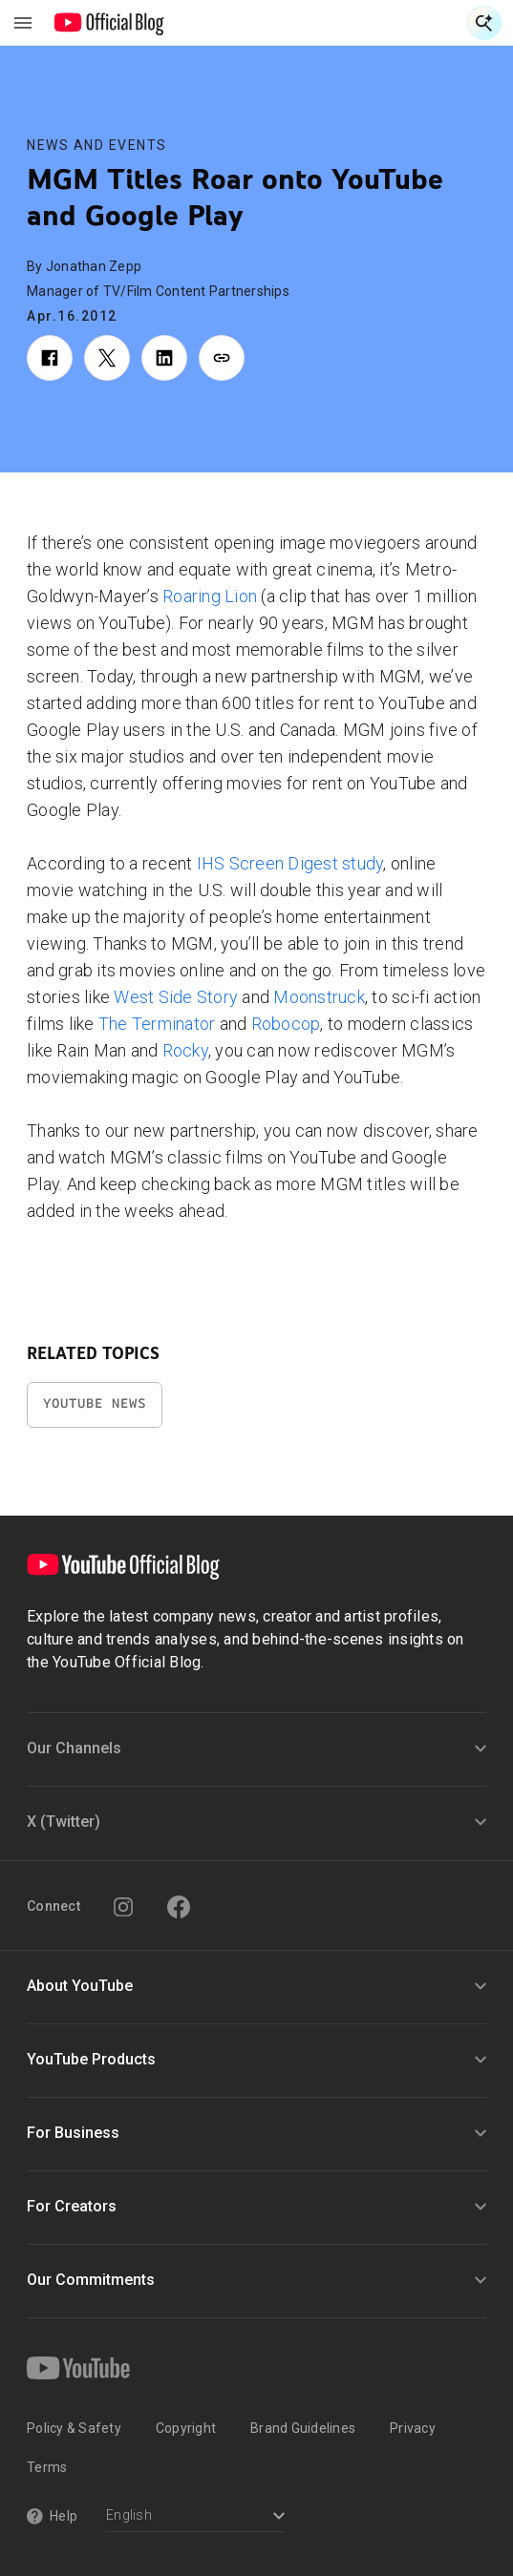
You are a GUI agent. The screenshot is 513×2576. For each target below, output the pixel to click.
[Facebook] (178, 1906)
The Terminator (157, 1024)
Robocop (286, 1024)
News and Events (97, 145)
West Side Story (176, 997)
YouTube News (94, 1403)
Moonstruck (319, 997)
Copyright (186, 2428)
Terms (47, 2467)
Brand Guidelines (302, 2428)
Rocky (185, 1050)
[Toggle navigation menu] (22, 22)
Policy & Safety (74, 2428)
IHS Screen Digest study (290, 863)
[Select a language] (195, 2517)
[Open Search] (484, 23)
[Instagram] (123, 1906)
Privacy (413, 2428)
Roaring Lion (209, 596)
